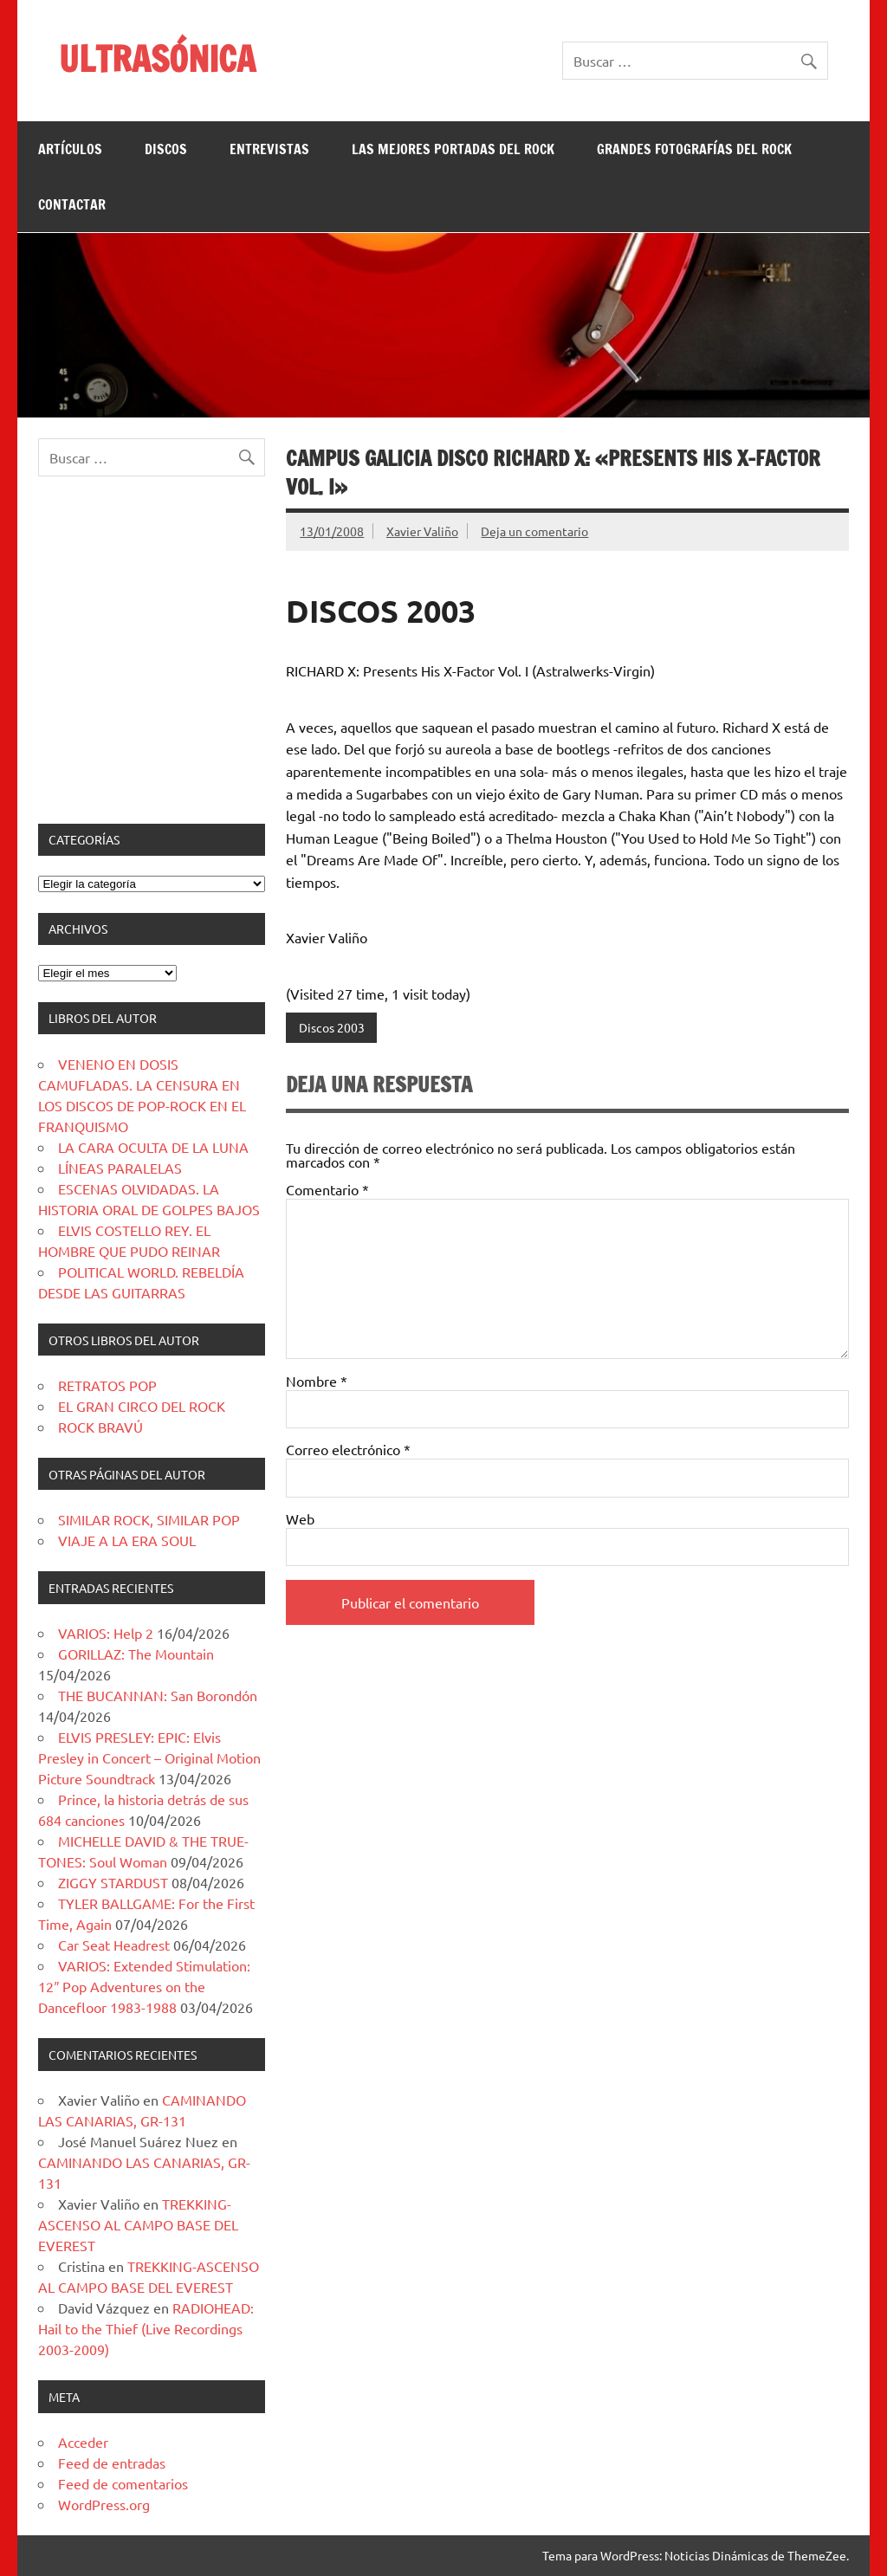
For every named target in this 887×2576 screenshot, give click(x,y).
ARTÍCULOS (70, 149)
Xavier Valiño (422, 531)
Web (300, 1518)
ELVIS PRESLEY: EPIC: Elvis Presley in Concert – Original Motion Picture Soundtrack (149, 1757)
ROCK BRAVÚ (100, 1426)
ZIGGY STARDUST (113, 1882)
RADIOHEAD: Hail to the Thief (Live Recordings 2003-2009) (146, 2328)
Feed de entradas (111, 2462)
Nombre (316, 1381)
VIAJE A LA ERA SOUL (127, 1540)
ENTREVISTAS (269, 149)
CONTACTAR (72, 204)
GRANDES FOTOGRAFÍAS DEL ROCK (694, 149)
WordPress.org (104, 2504)
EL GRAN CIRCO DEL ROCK (141, 1405)
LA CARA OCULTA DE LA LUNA (153, 1146)
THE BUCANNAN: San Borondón (157, 1695)
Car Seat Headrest (114, 1944)
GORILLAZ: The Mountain (136, 1653)
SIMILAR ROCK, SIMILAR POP (149, 1519)
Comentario (327, 1189)
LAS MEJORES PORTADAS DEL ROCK (453, 149)
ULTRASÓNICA (157, 58)
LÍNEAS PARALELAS (120, 1167)
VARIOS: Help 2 (105, 1632)
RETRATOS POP (107, 1385)
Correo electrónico (348, 1449)
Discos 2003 (332, 1027)
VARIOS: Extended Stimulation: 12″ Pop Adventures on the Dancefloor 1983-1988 (144, 1986)
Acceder (83, 2441)
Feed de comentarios (123, 2483)
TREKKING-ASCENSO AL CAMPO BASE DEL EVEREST (138, 2224)
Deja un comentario (534, 531)
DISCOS (166, 149)
